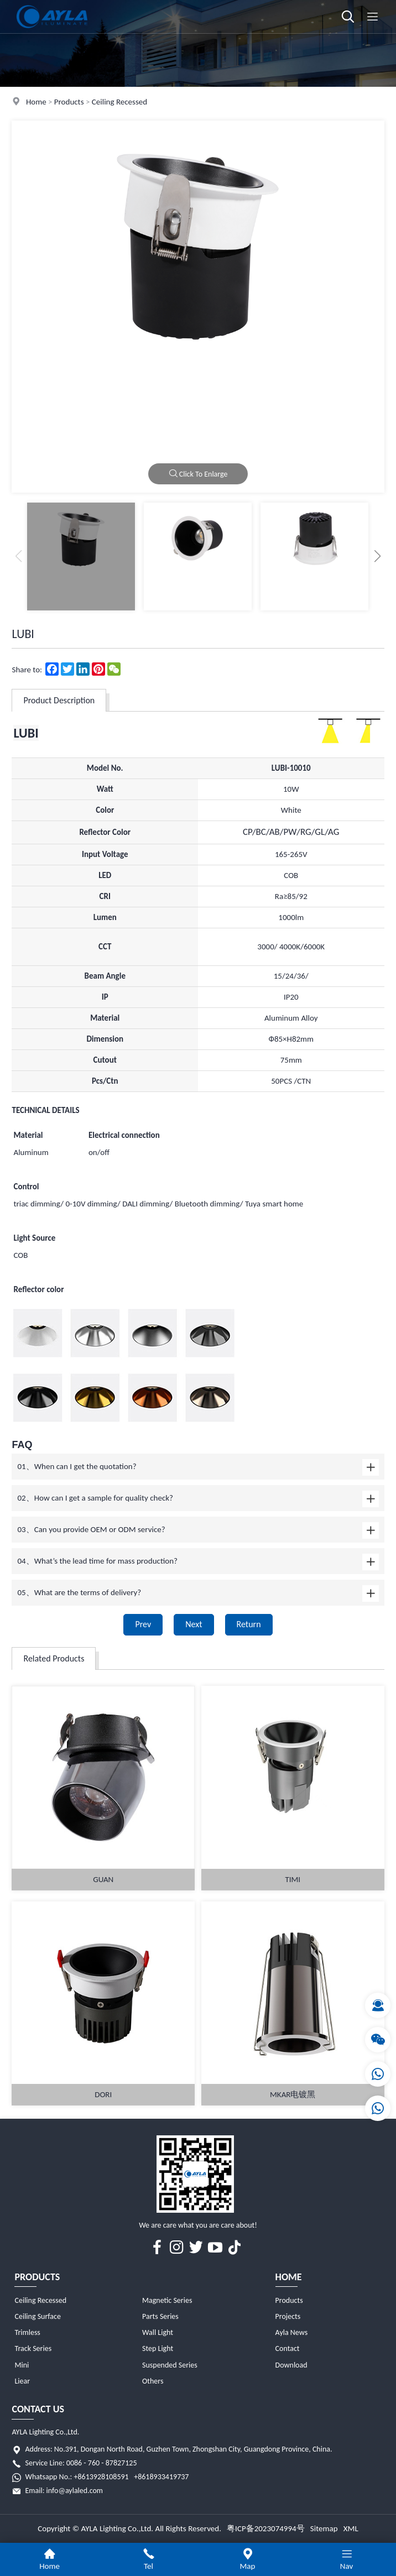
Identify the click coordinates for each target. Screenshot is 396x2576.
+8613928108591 (101, 2476)
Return (249, 1624)
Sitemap (324, 2528)
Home (36, 102)
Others (152, 2381)
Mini (21, 2365)
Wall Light (157, 2332)
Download (291, 2365)
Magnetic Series (167, 2300)
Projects (288, 2316)
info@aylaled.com (74, 2490)
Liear (22, 2381)
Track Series (32, 2348)
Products (69, 102)
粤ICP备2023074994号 (266, 2528)
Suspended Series (169, 2365)
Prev (143, 1624)
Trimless (27, 2332)
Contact (287, 2348)
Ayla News (291, 2332)
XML (350, 2528)
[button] (378, 556)
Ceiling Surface (37, 2316)
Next (193, 1624)
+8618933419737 (161, 2476)
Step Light (157, 2348)
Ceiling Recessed (119, 102)
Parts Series (160, 2316)
